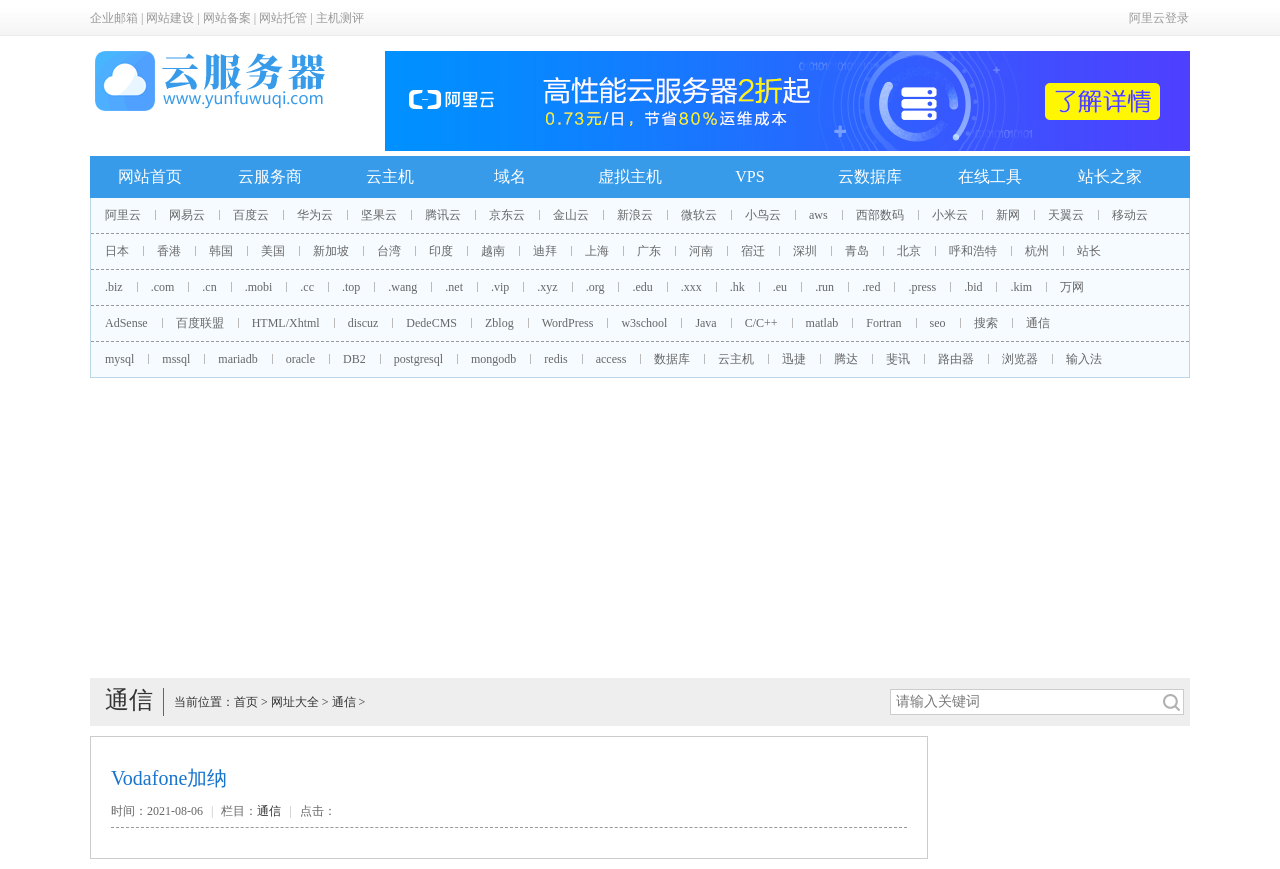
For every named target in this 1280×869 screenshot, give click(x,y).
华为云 (315, 215)
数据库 (672, 359)
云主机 (390, 176)
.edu (642, 287)
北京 (909, 251)
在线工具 (990, 176)
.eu (780, 287)
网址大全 (295, 702)
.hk (737, 287)
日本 (117, 251)
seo (938, 323)
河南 (701, 251)
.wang (402, 287)
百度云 (251, 215)
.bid (973, 287)
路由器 (956, 359)
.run (824, 287)
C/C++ (761, 323)
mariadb (237, 359)
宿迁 (753, 251)
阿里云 (123, 215)
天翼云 (1066, 215)
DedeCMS (431, 323)
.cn (209, 287)
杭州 (1037, 251)
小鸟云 (763, 215)
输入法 (1084, 359)
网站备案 (227, 18)
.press (922, 287)
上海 (597, 251)
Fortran (883, 323)
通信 (1038, 323)
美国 (273, 251)
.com (163, 287)
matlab (822, 323)
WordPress (568, 323)
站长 (1089, 251)
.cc (307, 287)
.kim (1021, 287)
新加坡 (331, 251)
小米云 (950, 215)
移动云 (1130, 215)
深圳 (805, 251)
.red (871, 287)
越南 (493, 251)
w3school (644, 323)
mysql (119, 359)
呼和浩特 (973, 251)
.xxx (691, 287)
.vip (500, 287)
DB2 (354, 359)
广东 (649, 251)
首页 (246, 702)
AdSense (126, 323)
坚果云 (379, 215)
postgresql (418, 359)
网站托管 (283, 18)
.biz (114, 287)
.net (454, 287)
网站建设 (170, 18)
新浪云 (635, 215)
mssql (176, 359)
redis (555, 359)
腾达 (846, 359)
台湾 (389, 251)
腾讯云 (443, 215)
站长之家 (1110, 176)
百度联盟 (200, 323)
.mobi (259, 287)
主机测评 (340, 18)
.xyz (547, 287)
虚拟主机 (630, 176)
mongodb (493, 359)
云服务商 (270, 176)
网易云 (187, 215)
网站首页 (150, 176)
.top (351, 287)
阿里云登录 (1159, 18)
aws (818, 215)
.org (595, 287)
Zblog (499, 323)
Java (705, 323)
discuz (363, 323)
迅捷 (794, 359)
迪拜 (545, 251)
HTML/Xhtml (286, 323)
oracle (300, 359)
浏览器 (1020, 359)
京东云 (507, 215)
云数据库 (870, 176)
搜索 (986, 323)
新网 (1008, 215)
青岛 (857, 251)
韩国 (221, 251)
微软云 (699, 215)
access (611, 359)
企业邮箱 (114, 18)
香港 (169, 251)
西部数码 (880, 215)
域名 (510, 176)
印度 (441, 251)
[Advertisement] (640, 528)
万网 (1072, 287)
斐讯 (898, 359)
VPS (749, 176)
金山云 (571, 215)
